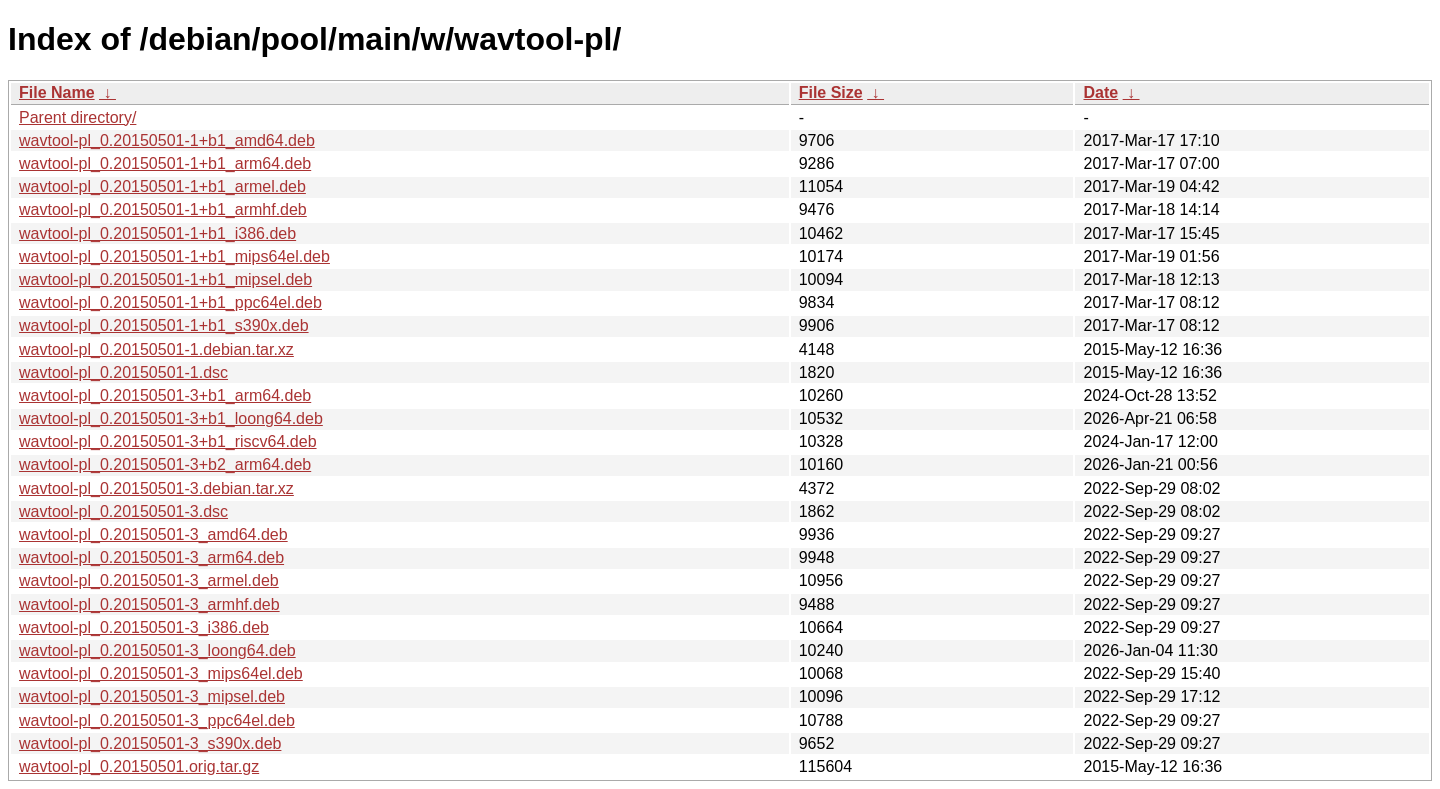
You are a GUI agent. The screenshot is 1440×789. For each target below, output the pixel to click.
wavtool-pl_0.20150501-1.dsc (123, 372)
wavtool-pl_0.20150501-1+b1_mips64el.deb (174, 256)
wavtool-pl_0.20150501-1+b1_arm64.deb (165, 163)
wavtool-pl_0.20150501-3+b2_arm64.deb (165, 464)
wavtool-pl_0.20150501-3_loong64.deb (157, 650)
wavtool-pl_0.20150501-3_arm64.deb (151, 557)
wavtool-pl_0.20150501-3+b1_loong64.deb (171, 418)
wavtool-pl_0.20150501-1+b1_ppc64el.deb (170, 302)
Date (1100, 92)
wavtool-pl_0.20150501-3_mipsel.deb (152, 696)
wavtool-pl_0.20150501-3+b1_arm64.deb (165, 395)
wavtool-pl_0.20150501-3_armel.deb (149, 580)
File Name (57, 92)
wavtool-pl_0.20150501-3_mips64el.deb (161, 673)
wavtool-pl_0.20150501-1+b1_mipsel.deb (165, 279)
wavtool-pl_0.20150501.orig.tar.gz (139, 766)
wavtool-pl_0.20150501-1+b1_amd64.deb (167, 140)
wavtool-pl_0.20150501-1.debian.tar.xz (156, 349)
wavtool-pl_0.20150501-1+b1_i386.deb (157, 233)
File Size (831, 92)
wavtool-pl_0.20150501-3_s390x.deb (150, 743)
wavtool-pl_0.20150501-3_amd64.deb (153, 534)
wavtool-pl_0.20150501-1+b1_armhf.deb (163, 209)
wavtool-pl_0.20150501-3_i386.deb (144, 627)
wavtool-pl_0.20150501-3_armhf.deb (149, 604)
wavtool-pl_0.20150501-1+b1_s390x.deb (164, 325)
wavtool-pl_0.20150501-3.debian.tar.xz (156, 488)
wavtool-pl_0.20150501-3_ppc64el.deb (157, 720)
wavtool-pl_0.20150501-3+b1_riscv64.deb (168, 441)
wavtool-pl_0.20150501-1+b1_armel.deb (162, 186)
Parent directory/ (77, 117)
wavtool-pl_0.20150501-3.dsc (123, 511)
